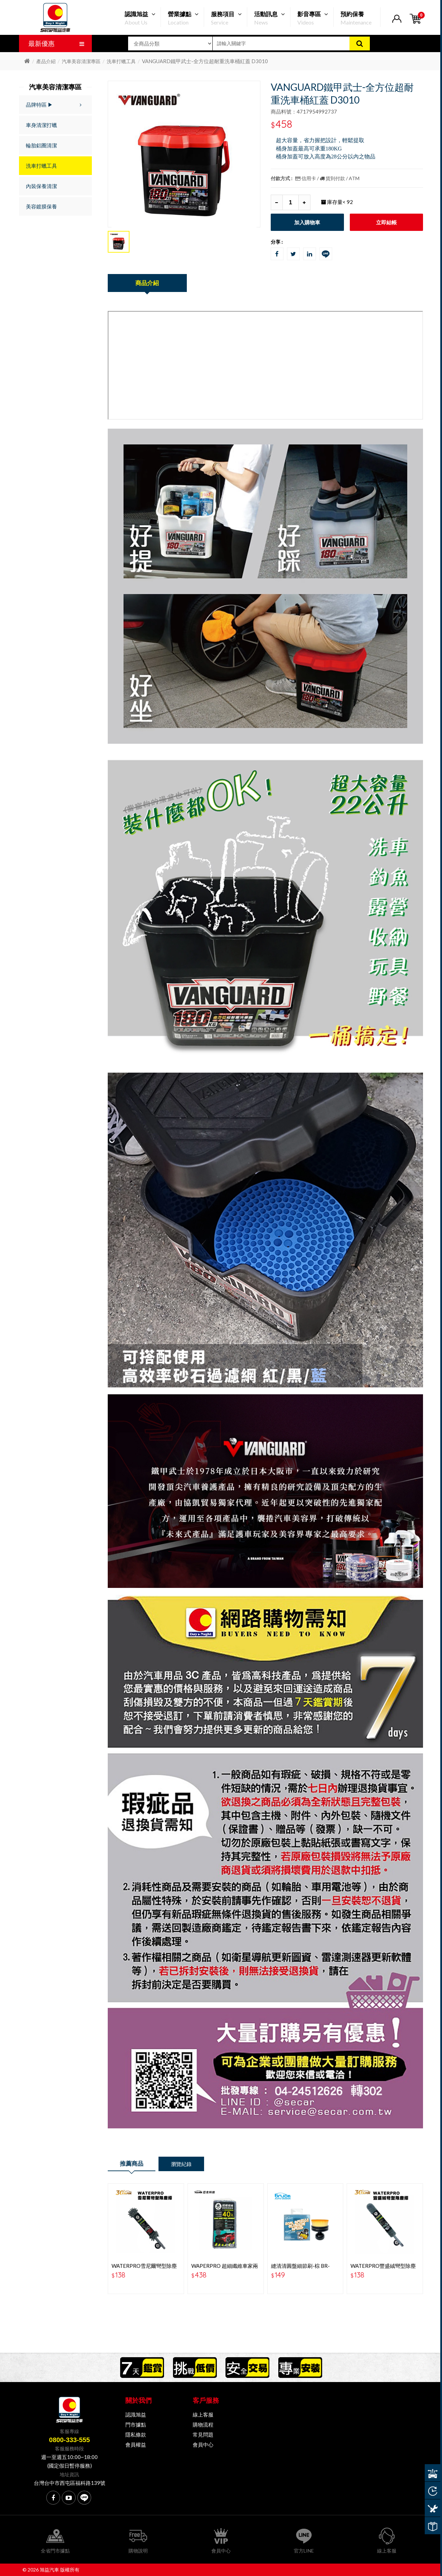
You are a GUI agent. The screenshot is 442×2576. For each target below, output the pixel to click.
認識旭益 (135, 2414)
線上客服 (203, 2414)
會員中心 (203, 2444)
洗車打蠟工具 (121, 61)
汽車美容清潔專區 (81, 61)
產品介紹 (46, 61)
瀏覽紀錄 (181, 2164)
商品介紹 (147, 282)
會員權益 (135, 2444)
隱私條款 (135, 2434)
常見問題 (203, 2434)
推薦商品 (131, 2163)
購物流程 (203, 2424)
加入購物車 (307, 222)
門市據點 (135, 2424)
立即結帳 (386, 222)
